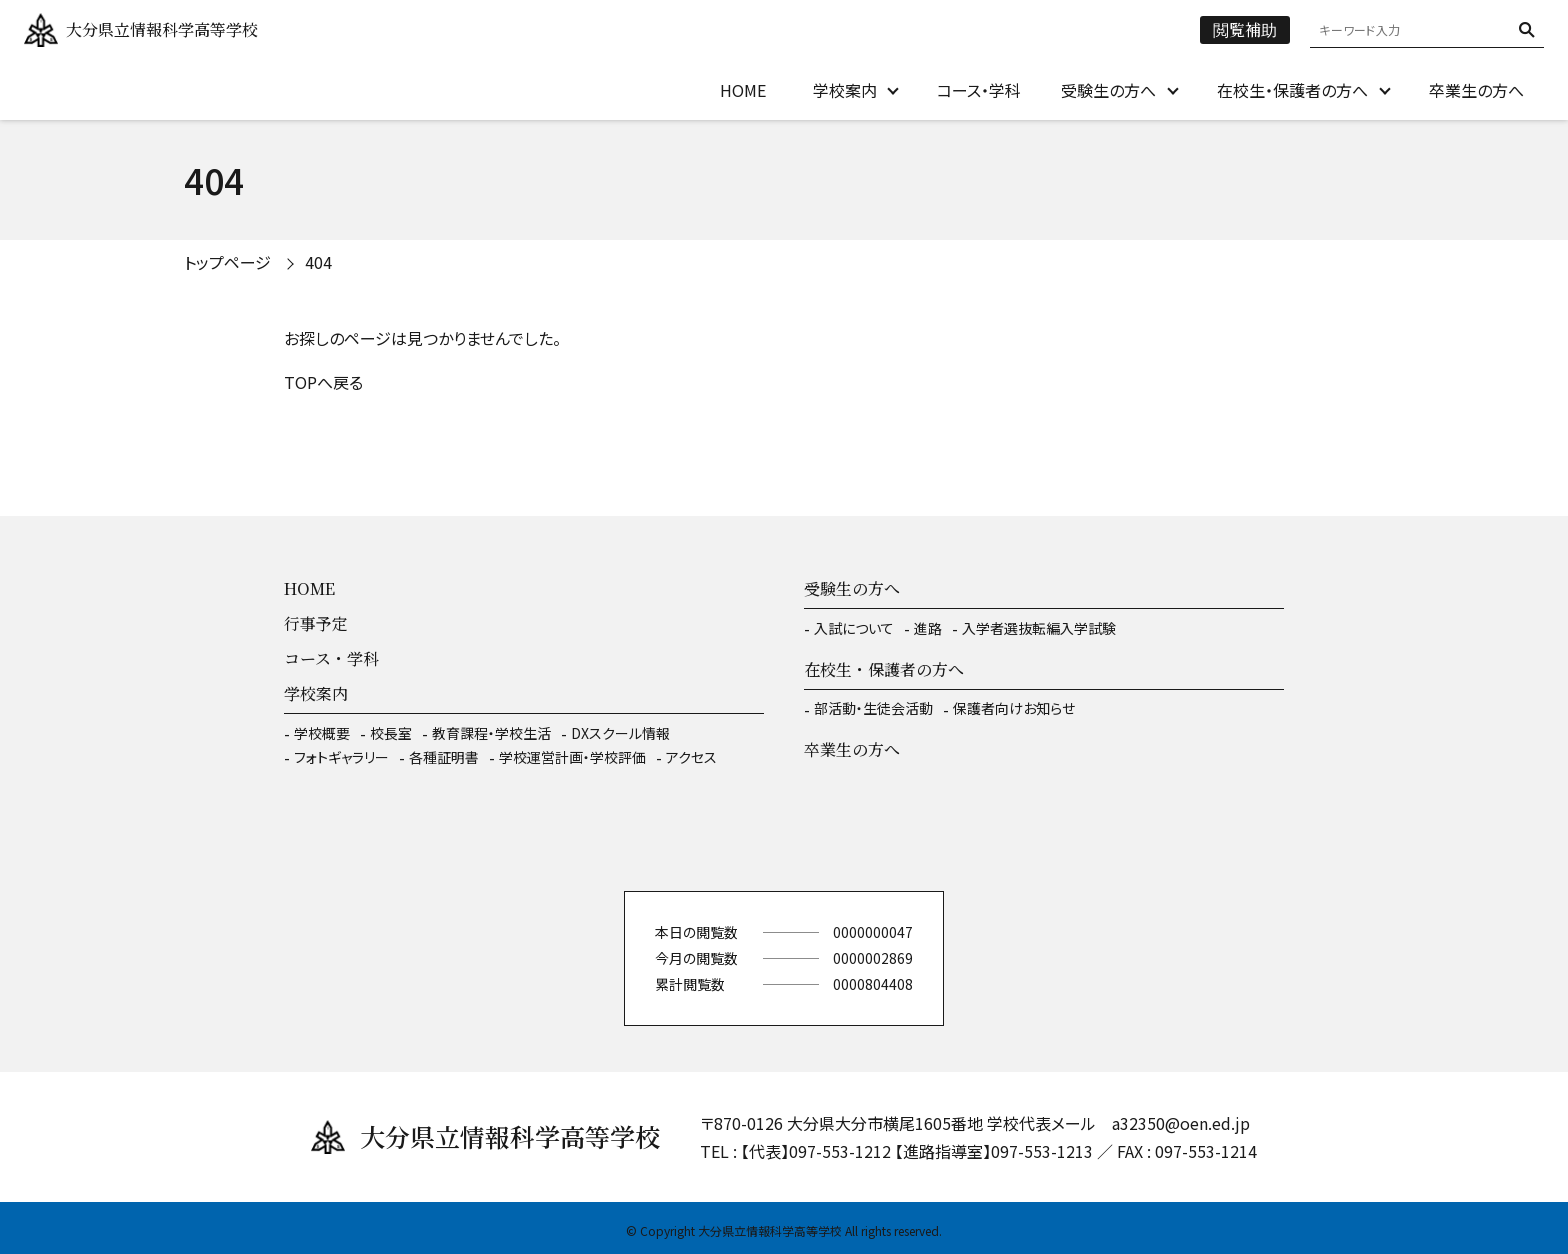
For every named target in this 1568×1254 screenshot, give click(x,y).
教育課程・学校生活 (491, 733)
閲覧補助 (1245, 29)
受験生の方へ (1108, 90)
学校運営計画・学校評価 (572, 757)
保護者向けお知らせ (1014, 708)
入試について (854, 628)
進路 (928, 628)
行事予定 (316, 623)
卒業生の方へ (1476, 90)
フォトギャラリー (341, 757)
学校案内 (845, 90)
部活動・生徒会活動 (873, 708)
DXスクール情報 (620, 733)
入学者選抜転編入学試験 (1039, 628)
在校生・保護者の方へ (1292, 90)
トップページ (227, 262)
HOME (743, 90)
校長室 (391, 733)
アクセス (691, 757)
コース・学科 (979, 90)
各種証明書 (444, 757)
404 (318, 262)
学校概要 (322, 733)
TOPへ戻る (323, 382)
